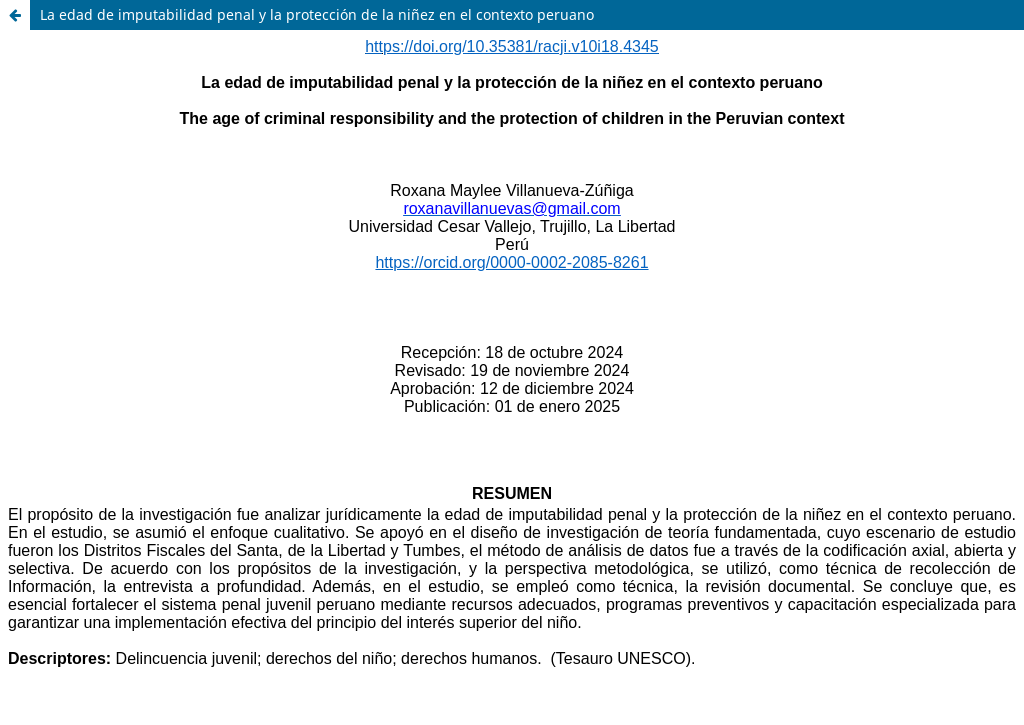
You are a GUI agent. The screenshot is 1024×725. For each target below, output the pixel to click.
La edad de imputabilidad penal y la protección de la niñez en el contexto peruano (317, 14)
